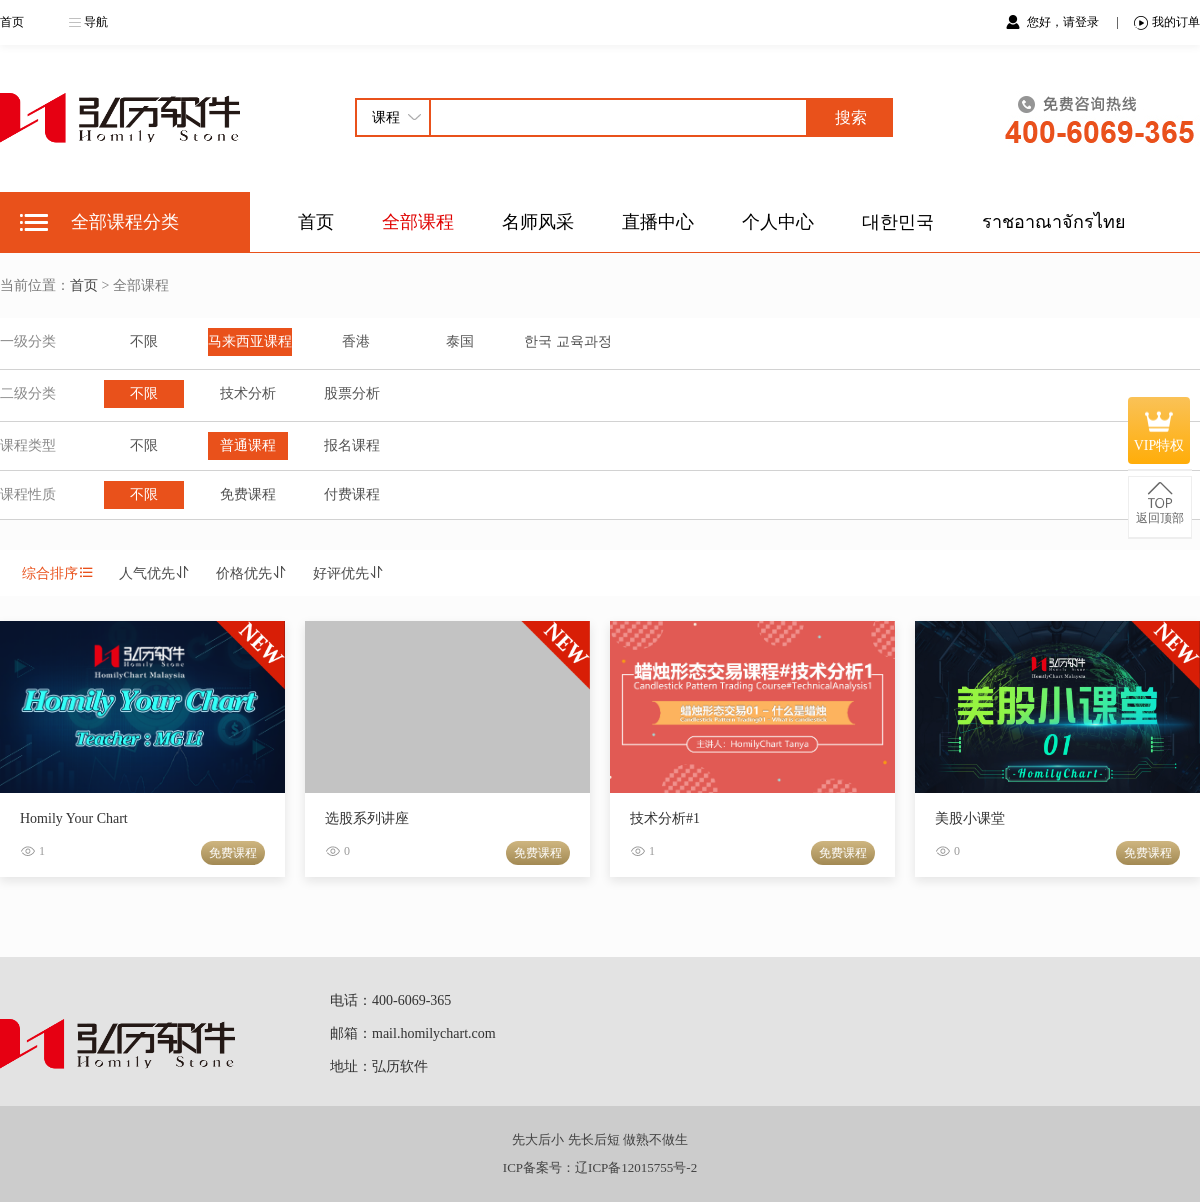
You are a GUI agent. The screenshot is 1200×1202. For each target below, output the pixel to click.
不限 (144, 341)
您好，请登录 (1064, 22)
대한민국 (898, 222)
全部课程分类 (125, 222)
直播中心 (658, 222)
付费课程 (352, 494)
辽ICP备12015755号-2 (636, 1167)
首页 (12, 22)
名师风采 (538, 222)
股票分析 (352, 393)
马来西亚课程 (250, 341)
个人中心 (778, 222)
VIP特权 (1159, 430)
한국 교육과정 (568, 341)
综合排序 (58, 573)
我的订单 (1167, 22)
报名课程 (352, 445)
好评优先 (349, 573)
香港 (356, 341)
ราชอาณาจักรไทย (1054, 222)
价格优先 (252, 573)
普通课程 (248, 445)
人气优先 (155, 573)
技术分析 (248, 393)
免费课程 (248, 494)
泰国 (460, 341)
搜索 (851, 117)
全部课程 (418, 222)
